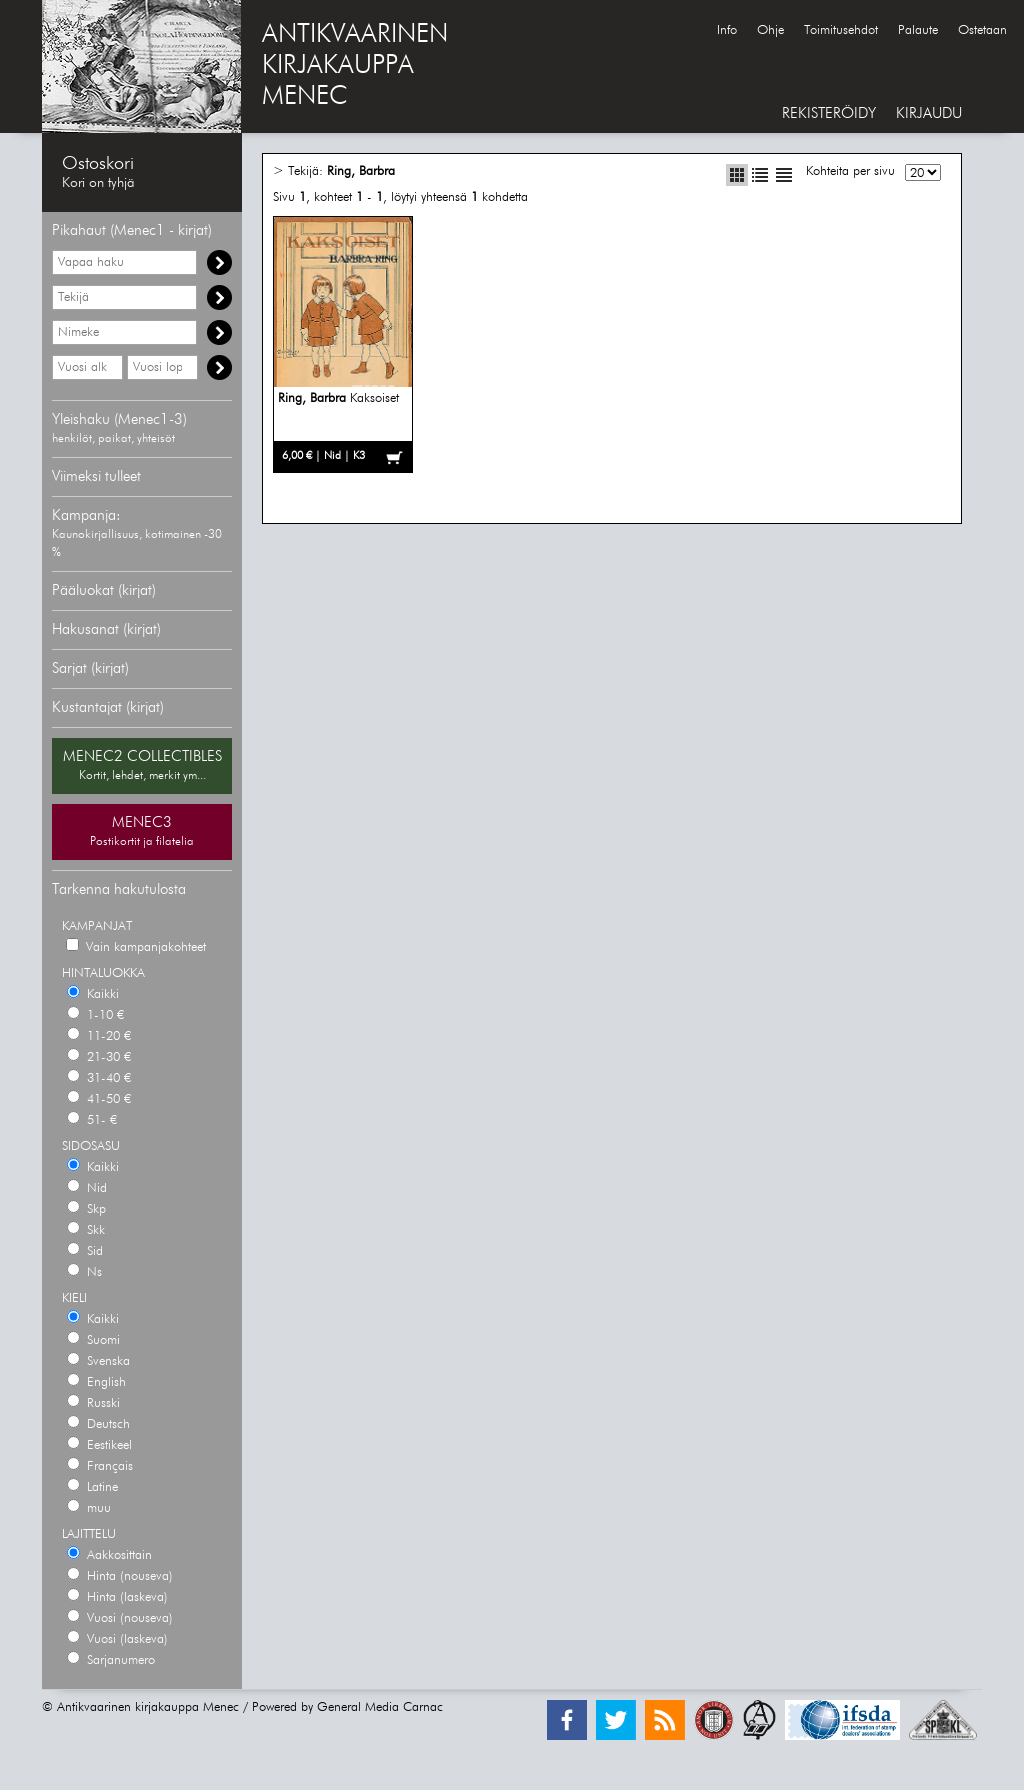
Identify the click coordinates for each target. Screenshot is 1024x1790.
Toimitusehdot (841, 30)
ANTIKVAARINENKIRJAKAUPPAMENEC (355, 66)
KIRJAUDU (929, 113)
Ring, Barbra (361, 171)
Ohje (770, 30)
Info (727, 30)
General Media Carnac (380, 1707)
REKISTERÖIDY (829, 113)
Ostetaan (982, 30)
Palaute (918, 30)
